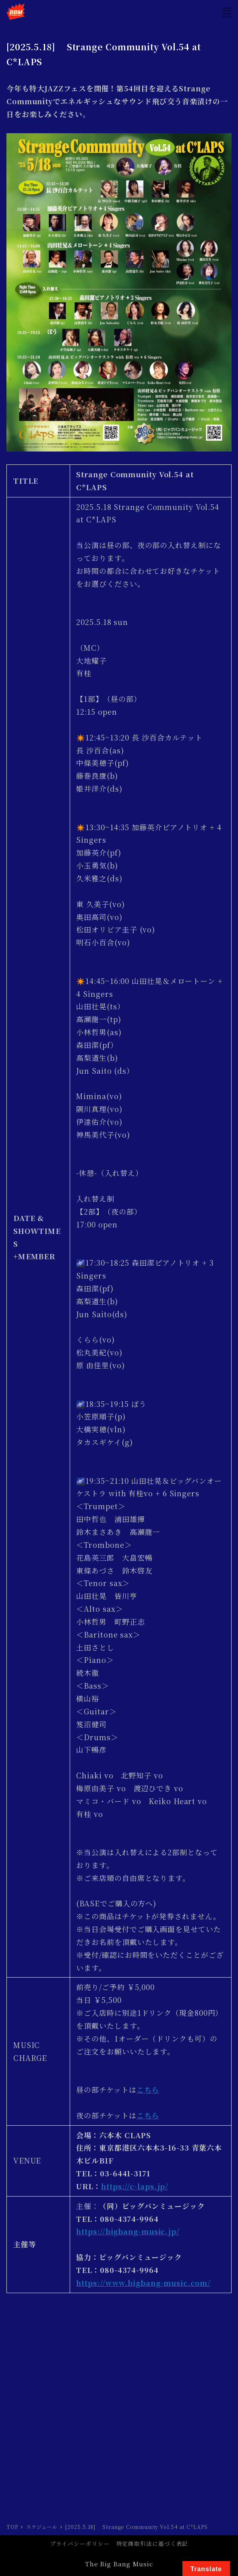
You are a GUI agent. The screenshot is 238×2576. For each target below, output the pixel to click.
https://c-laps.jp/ (134, 2186)
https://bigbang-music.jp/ (128, 2231)
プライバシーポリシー (80, 2543)
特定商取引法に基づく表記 (152, 2543)
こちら (148, 2089)
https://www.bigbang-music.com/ (143, 2282)
